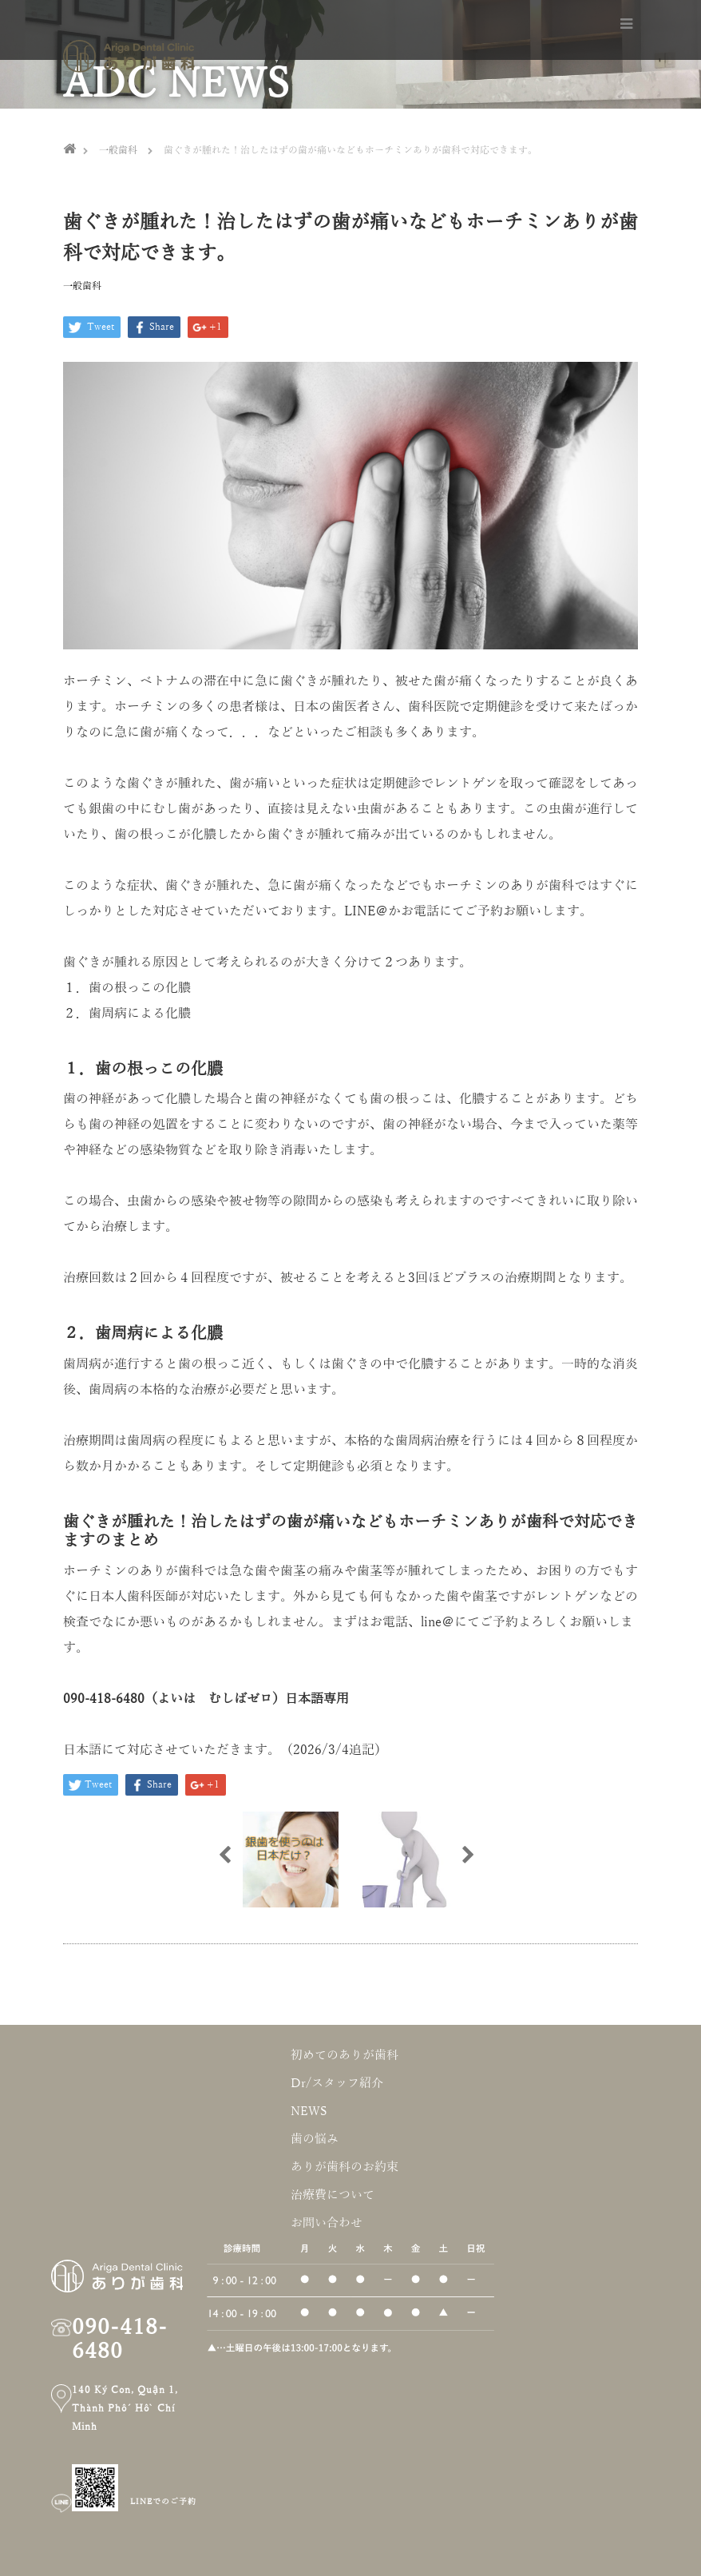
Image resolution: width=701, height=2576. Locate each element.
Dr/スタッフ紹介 (337, 2083)
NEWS (309, 2111)
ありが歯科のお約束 (344, 2167)
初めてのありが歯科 (344, 2055)
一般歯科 (82, 286)
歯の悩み (315, 2139)
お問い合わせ (326, 2223)
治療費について (332, 2195)
